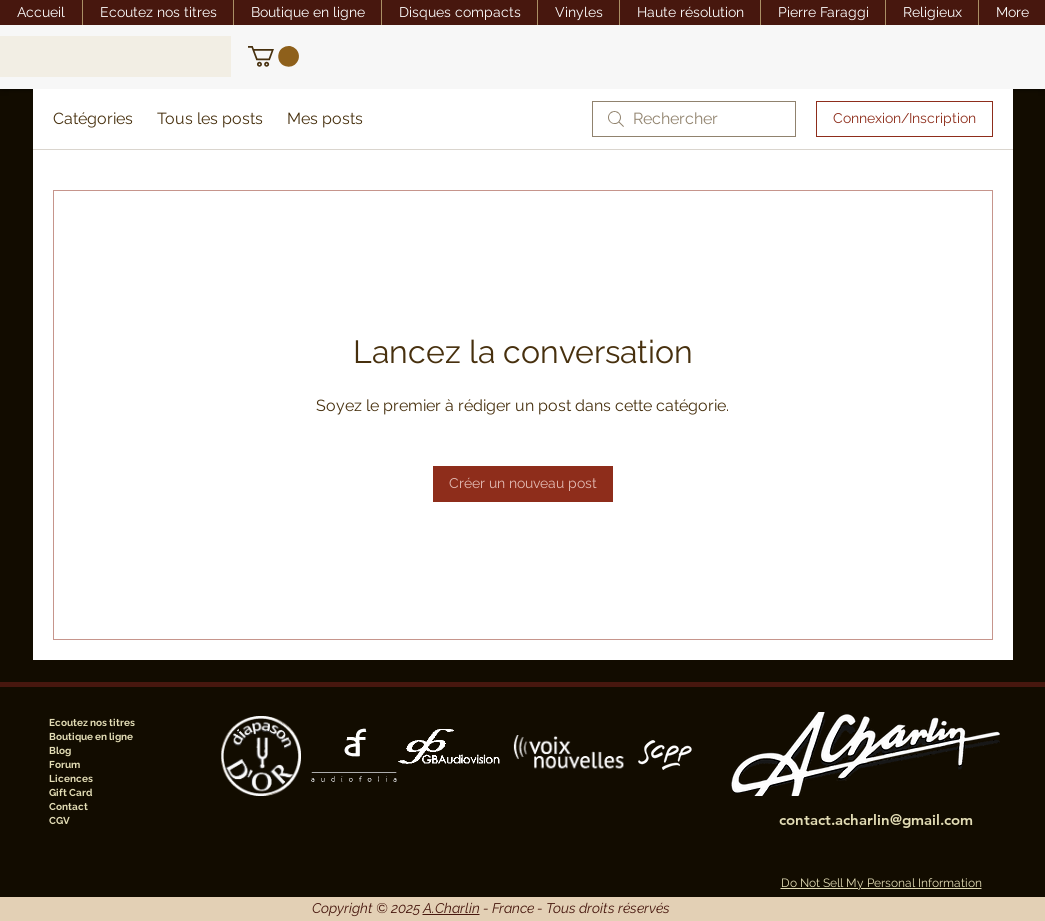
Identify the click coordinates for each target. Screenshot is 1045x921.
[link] (273, 56)
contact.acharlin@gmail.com (876, 819)
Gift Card (70, 792)
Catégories (93, 118)
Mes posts (325, 118)
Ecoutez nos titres (92, 722)
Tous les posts (210, 118)
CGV (59, 820)
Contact (68, 806)
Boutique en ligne (91, 736)
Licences (71, 778)
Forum (64, 764)
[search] (694, 119)
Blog (60, 750)
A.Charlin (451, 908)
